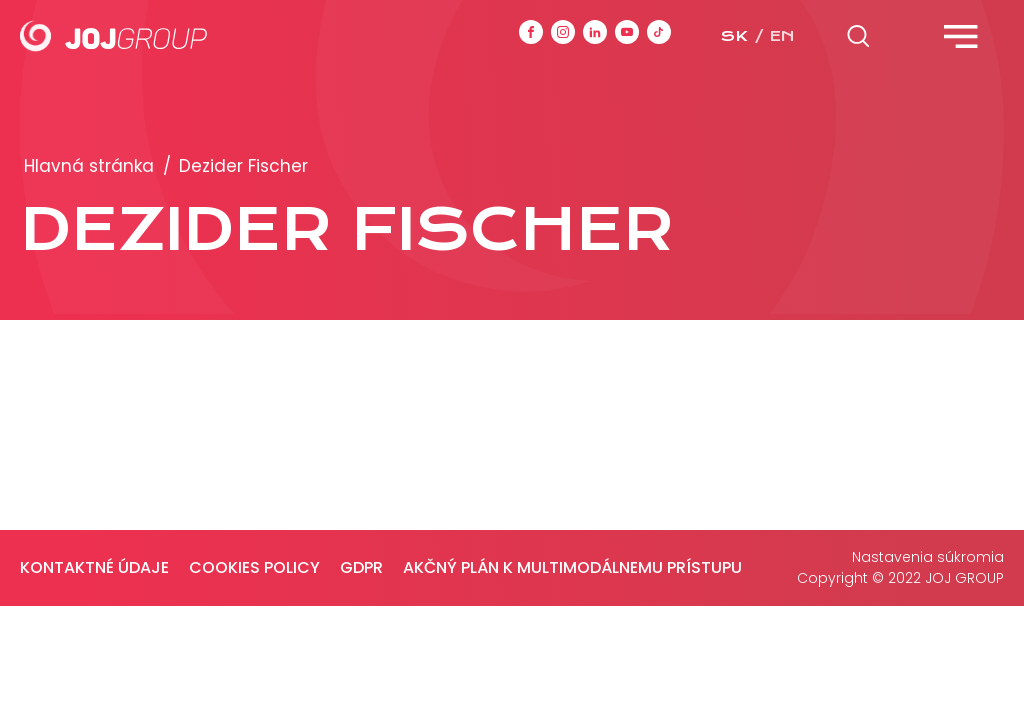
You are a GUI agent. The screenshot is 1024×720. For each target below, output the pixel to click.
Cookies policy (254, 567)
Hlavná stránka (89, 166)
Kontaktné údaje (94, 567)
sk (734, 36)
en (782, 36)
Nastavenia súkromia (928, 557)
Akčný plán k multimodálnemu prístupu (572, 567)
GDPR (361, 567)
